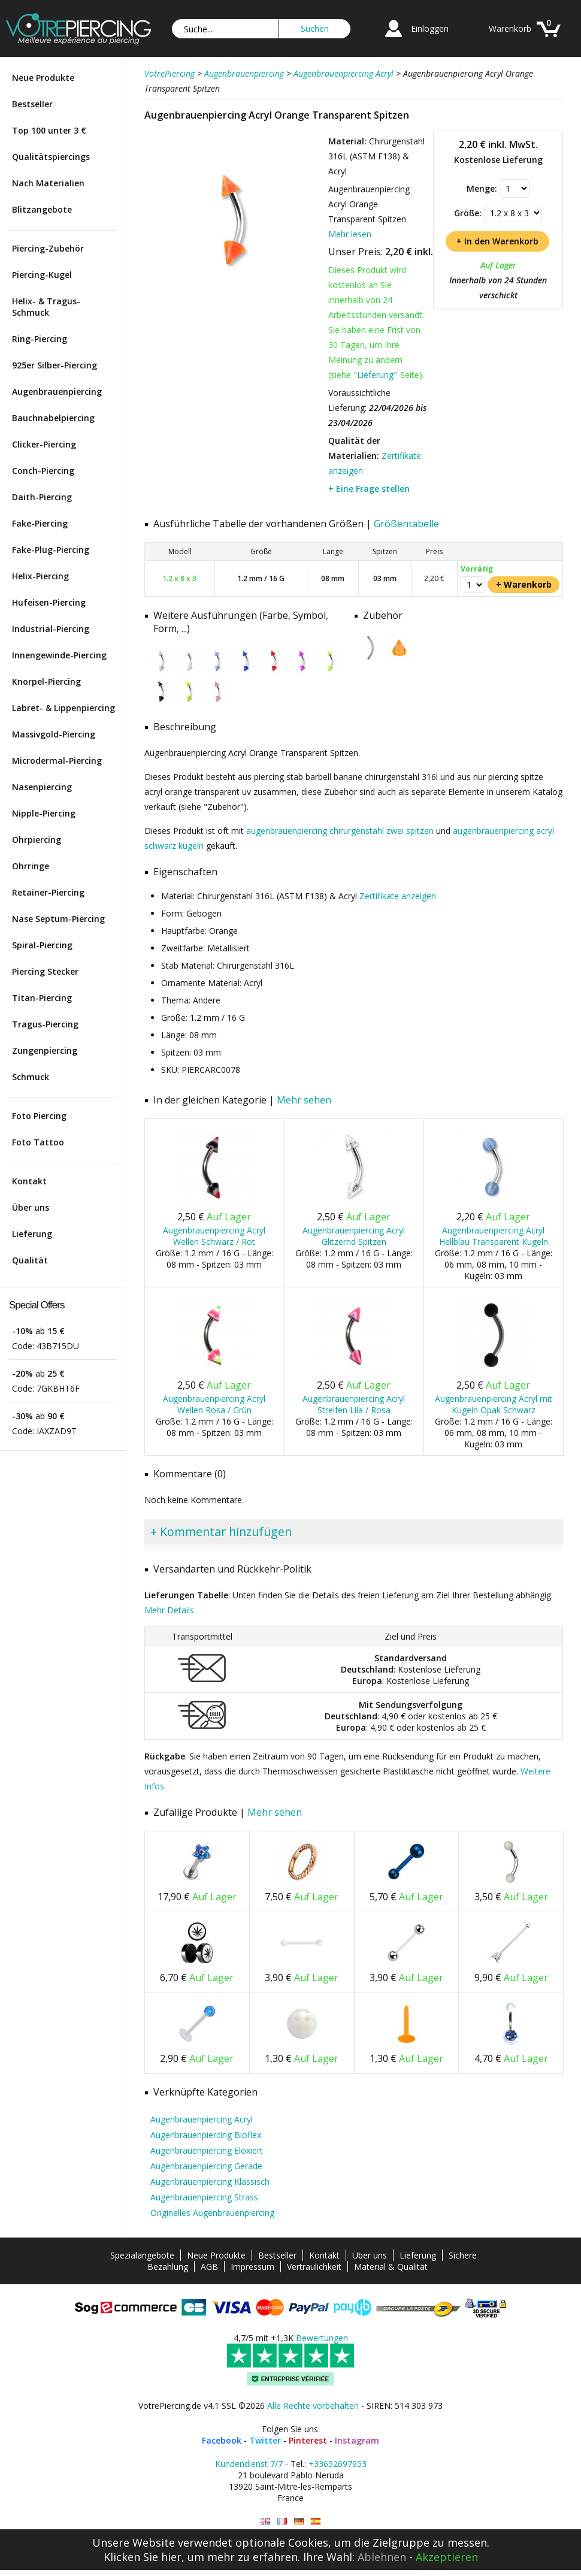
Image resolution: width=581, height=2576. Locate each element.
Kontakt (29, 1181)
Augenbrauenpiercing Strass (204, 2197)
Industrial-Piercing (50, 628)
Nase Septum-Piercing (58, 918)
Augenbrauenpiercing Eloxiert (206, 2150)
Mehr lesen (349, 234)
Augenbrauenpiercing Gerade (206, 2166)
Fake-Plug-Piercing (50, 549)
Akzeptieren (447, 2557)
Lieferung (32, 1233)
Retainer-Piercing (48, 892)
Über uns (30, 1207)
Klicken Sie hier (142, 2557)
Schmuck (30, 1077)
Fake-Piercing (40, 523)
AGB (209, 2266)
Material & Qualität (391, 2266)
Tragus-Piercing (45, 1024)
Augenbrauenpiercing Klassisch (210, 2181)
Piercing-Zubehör (48, 248)
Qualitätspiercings (51, 156)
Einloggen (430, 28)
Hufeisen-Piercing (49, 602)
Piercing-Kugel (42, 274)
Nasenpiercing (42, 787)
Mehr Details (169, 1610)
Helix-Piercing (40, 576)
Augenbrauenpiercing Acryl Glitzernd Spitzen (353, 1235)
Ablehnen (382, 2557)
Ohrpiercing (36, 839)
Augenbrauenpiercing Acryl (201, 2119)
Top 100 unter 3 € (49, 130)
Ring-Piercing (39, 338)
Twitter (265, 2440)
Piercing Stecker (45, 971)
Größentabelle (406, 523)
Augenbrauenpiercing (57, 391)
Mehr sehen (304, 1099)
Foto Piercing (39, 1115)
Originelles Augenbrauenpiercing (212, 2212)
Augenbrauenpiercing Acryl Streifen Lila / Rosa (353, 1404)
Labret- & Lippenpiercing (63, 707)
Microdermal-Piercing (57, 760)
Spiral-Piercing (42, 945)
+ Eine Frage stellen (369, 488)
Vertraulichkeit (314, 2266)
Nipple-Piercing (43, 813)
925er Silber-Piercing (54, 365)
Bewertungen (322, 2338)
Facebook (221, 2440)
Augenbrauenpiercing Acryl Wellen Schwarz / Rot (214, 1235)
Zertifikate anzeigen (397, 896)
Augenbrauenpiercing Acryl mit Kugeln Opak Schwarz (493, 1404)
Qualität (30, 1260)
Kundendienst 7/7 (249, 2463)
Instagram (357, 2440)
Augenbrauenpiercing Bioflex (205, 2134)
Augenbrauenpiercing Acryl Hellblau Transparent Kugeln (493, 1235)
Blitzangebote (42, 209)
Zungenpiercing (44, 1050)
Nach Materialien (48, 183)
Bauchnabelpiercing (53, 418)
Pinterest (308, 2440)
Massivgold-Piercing (53, 734)
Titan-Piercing (42, 997)
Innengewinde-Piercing (59, 655)
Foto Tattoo (38, 1142)
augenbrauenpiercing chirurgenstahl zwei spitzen (340, 830)
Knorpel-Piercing (46, 681)
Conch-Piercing (43, 470)
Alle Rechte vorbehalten (313, 2405)
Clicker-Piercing (44, 444)
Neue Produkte (43, 77)
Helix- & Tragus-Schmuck (46, 306)
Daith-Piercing (42, 497)
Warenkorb (510, 28)
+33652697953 (337, 2463)
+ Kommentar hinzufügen (221, 1531)
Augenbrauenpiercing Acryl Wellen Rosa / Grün (214, 1404)
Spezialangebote (142, 2255)
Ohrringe (30, 866)
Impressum (252, 2266)
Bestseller (32, 104)
